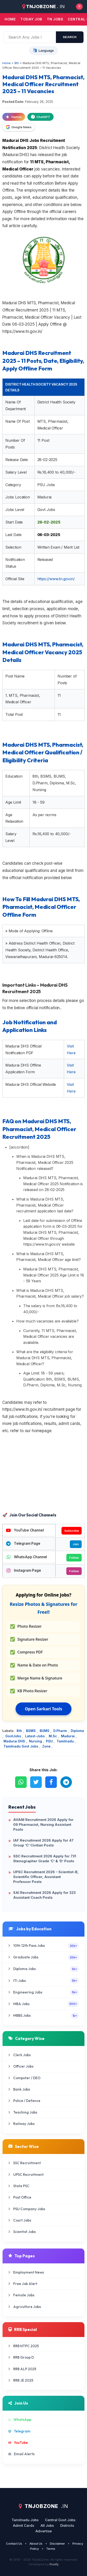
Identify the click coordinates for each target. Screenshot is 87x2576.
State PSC (18, 2186)
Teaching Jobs (22, 2112)
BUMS (45, 1731)
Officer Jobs (20, 2066)
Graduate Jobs (43, 1957)
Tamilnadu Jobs (25, 2520)
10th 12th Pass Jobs (43, 1946)
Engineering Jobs (43, 1992)
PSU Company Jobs (26, 2209)
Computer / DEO (24, 2078)
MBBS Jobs (43, 2016)
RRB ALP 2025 (22, 2369)
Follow (74, 1557)
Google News (19, 127)
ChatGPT (40, 117)
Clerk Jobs (19, 2055)
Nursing (36, 1741)
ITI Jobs (43, 1981)
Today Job (31, 19)
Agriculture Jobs (24, 2306)
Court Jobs (19, 2220)
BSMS (31, 1731)
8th (19, 1731)
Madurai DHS (14, 1741)
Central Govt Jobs (60, 2520)
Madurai (68, 1736)
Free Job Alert (22, 2283)
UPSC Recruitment (26, 2174)
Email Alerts (21, 2454)
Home (10, 19)
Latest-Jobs (35, 1736)
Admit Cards (23, 2525)
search (70, 37)
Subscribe (71, 1530)
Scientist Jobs (22, 2231)
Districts (67, 2525)
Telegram (19, 2431)
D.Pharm (60, 1731)
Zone (47, 1746)
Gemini (14, 117)
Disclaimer (57, 2543)
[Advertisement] (43, 1473)
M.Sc (53, 1736)
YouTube (18, 2442)
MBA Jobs (43, 2004)
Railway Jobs (21, 2123)
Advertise (43, 2531)
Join (76, 1544)
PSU (50, 1741)
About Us (35, 2543)
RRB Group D (21, 2357)
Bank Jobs (19, 2089)
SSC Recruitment (24, 2163)
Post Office (19, 2197)
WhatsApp (19, 2419)
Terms (50, 2548)
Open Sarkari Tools (43, 1709)
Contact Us (14, 2543)
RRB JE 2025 (20, 2380)
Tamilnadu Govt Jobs (21, 1746)
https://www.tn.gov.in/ (56, 578)
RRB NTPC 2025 (23, 2346)
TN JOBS (55, 19)
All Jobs (47, 2525)
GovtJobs (13, 1736)
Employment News (26, 2272)
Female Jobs (21, 2295)
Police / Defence (24, 2100)
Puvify (54, 2564)
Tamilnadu (66, 1741)
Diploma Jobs (43, 1969)
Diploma (77, 1731)
